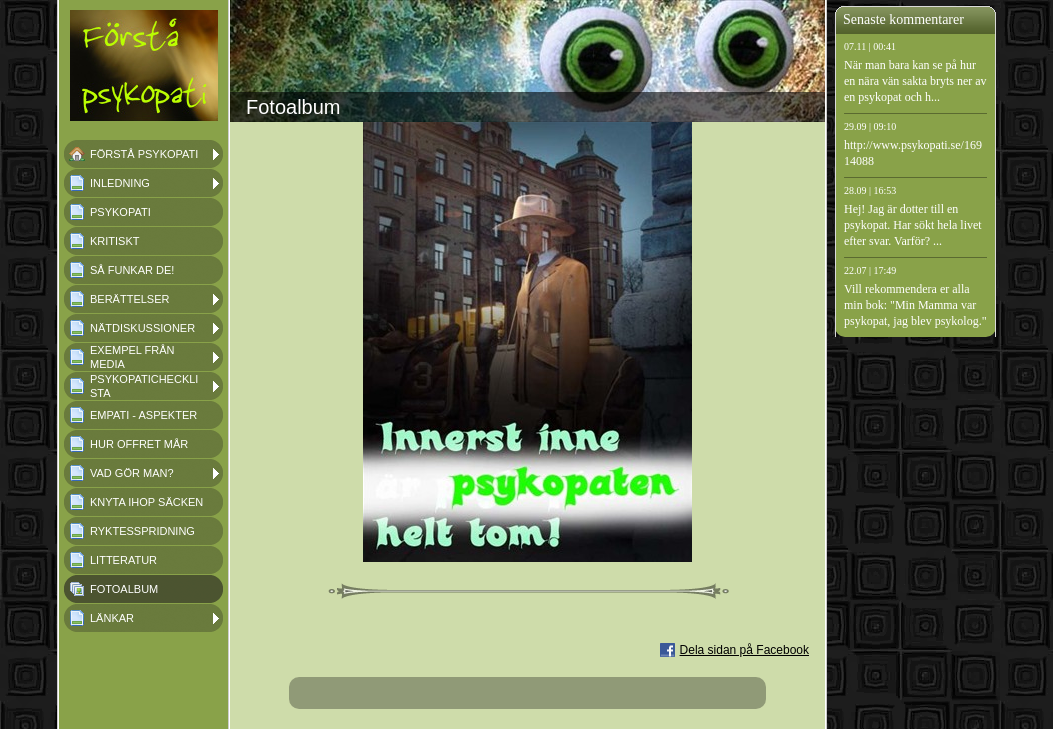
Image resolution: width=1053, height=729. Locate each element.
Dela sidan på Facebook (744, 650)
